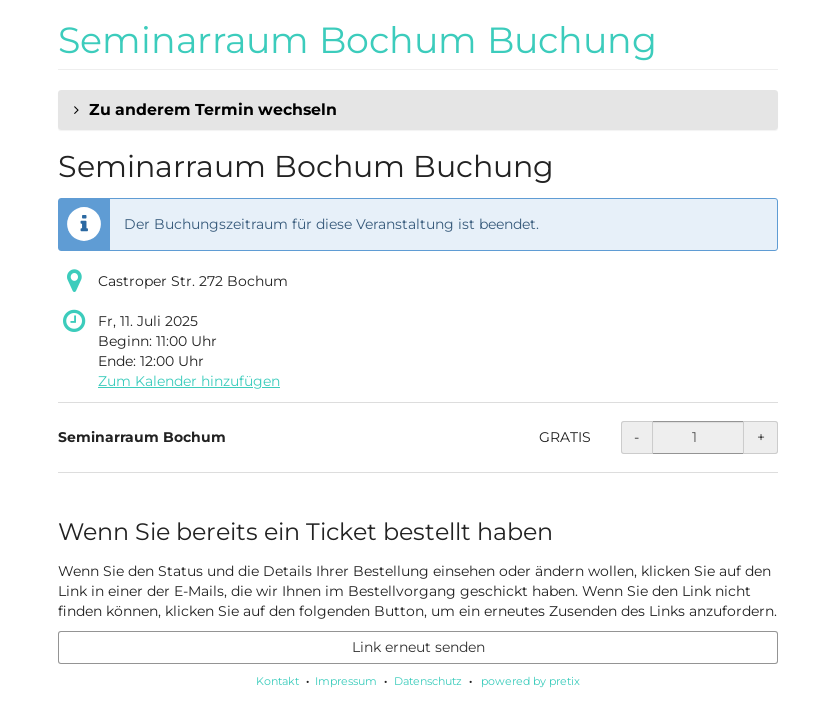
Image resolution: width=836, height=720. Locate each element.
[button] (418, 110)
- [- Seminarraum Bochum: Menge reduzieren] (636, 437)
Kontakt (277, 681)
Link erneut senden (418, 647)
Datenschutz (428, 681)
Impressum (346, 681)
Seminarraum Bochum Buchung (357, 40)
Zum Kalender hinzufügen (189, 381)
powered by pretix (530, 681)
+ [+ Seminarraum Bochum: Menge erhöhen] (761, 437)
